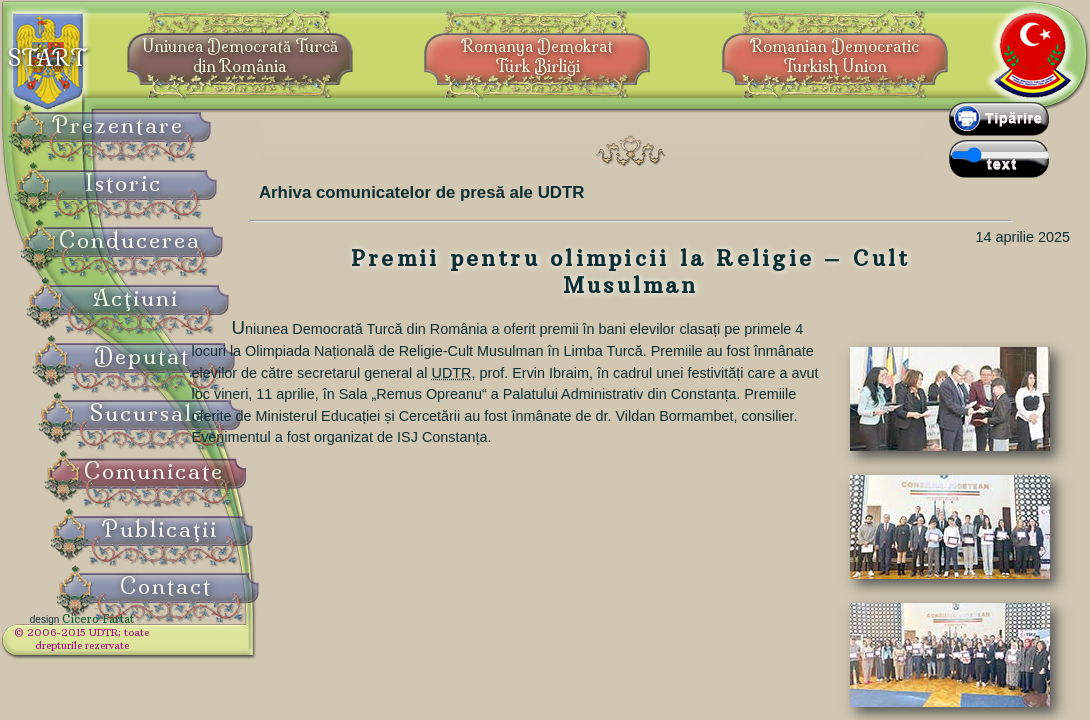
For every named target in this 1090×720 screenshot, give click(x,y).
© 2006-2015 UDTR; (130, 645)
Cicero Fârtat (146, 632)
